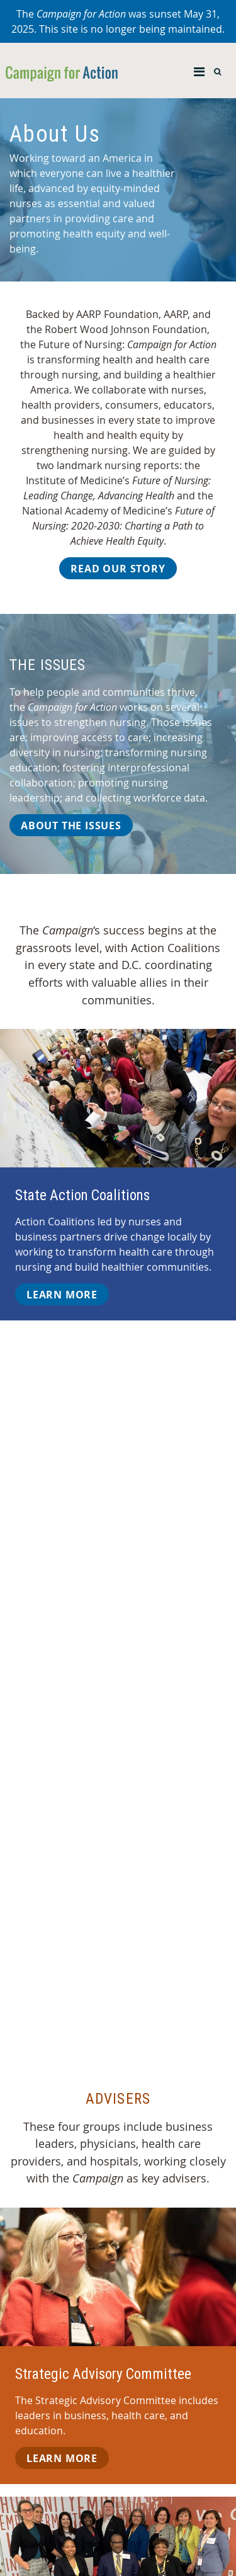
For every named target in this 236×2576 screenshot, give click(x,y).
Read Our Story (117, 569)
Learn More (62, 1295)
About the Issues (71, 825)
